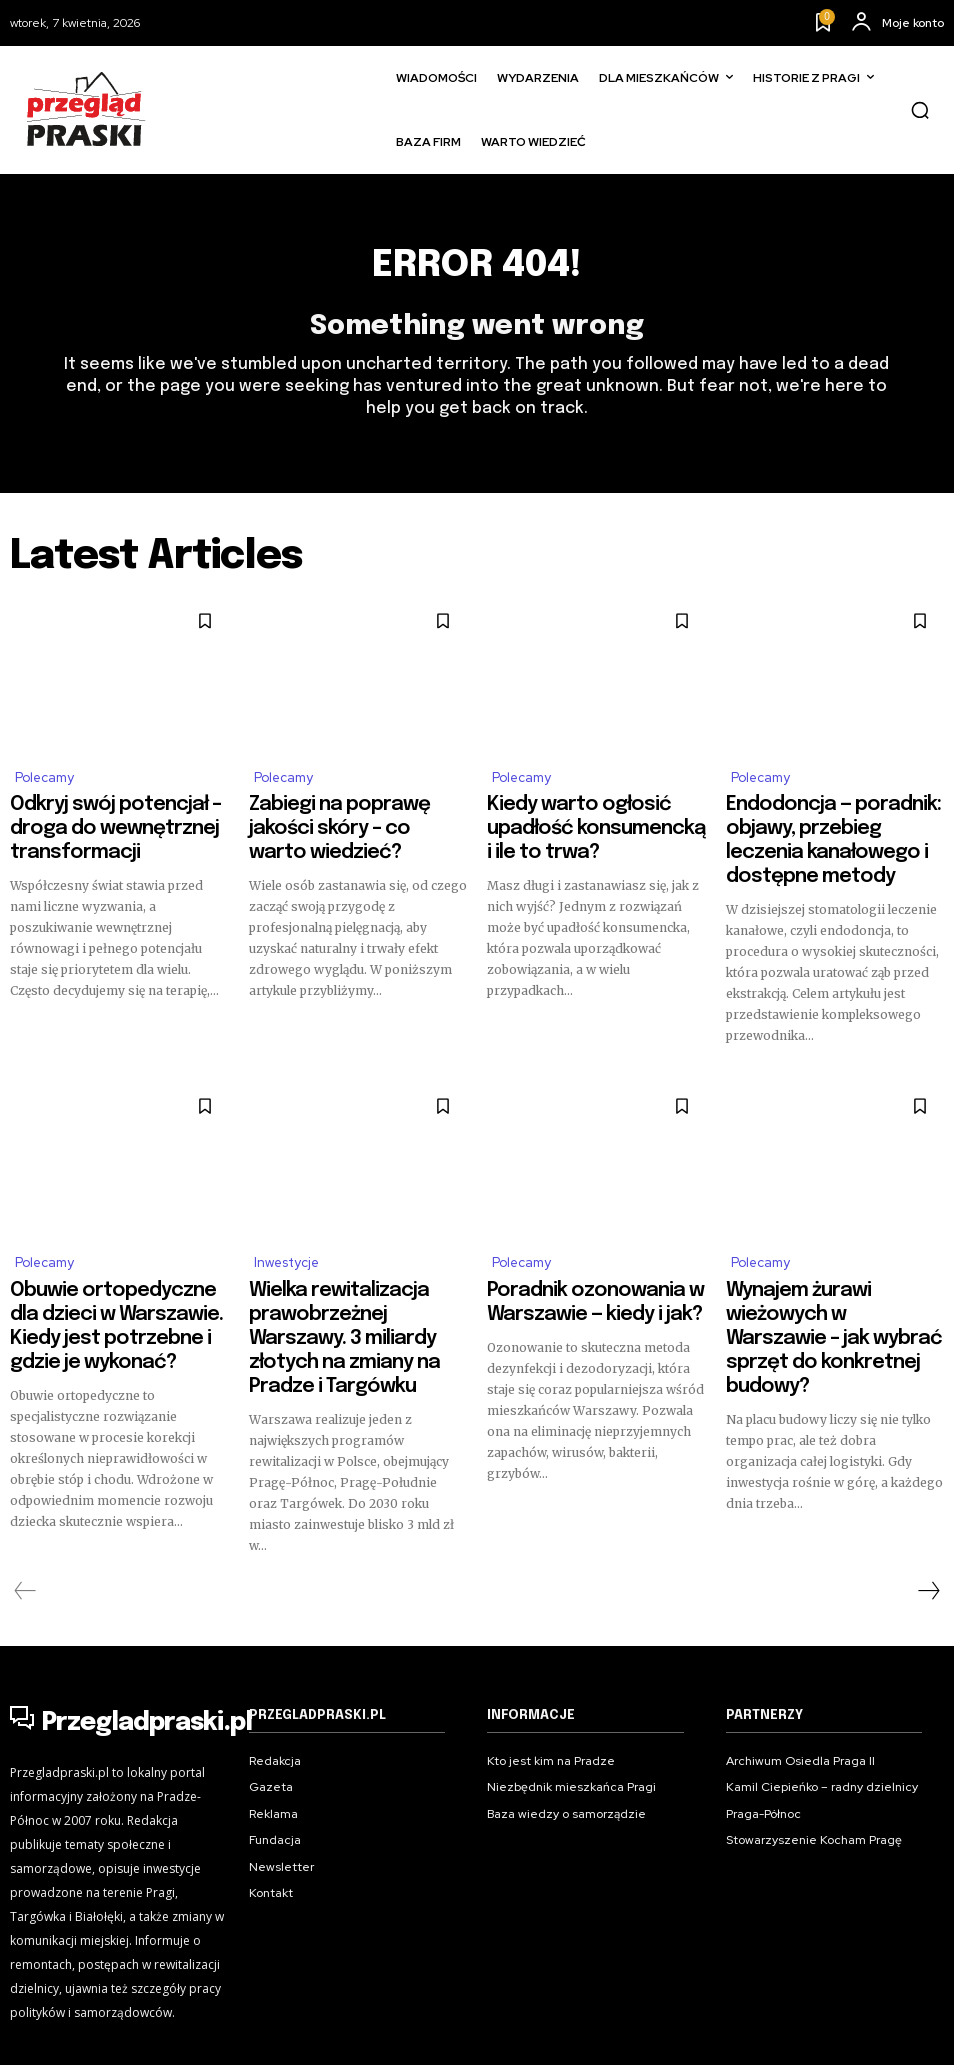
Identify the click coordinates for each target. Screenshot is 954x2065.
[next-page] (928, 1510)
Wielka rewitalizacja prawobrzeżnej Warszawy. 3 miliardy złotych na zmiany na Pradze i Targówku (350, 1282)
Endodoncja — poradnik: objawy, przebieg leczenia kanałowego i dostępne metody (835, 829)
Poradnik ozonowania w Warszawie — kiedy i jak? (570, 1264)
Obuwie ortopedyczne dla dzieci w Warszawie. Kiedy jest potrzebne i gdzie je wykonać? (115, 1273)
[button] (920, 110)
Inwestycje (286, 1229)
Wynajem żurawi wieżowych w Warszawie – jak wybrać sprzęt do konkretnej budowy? (831, 1273)
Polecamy (44, 785)
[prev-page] (25, 1510)
